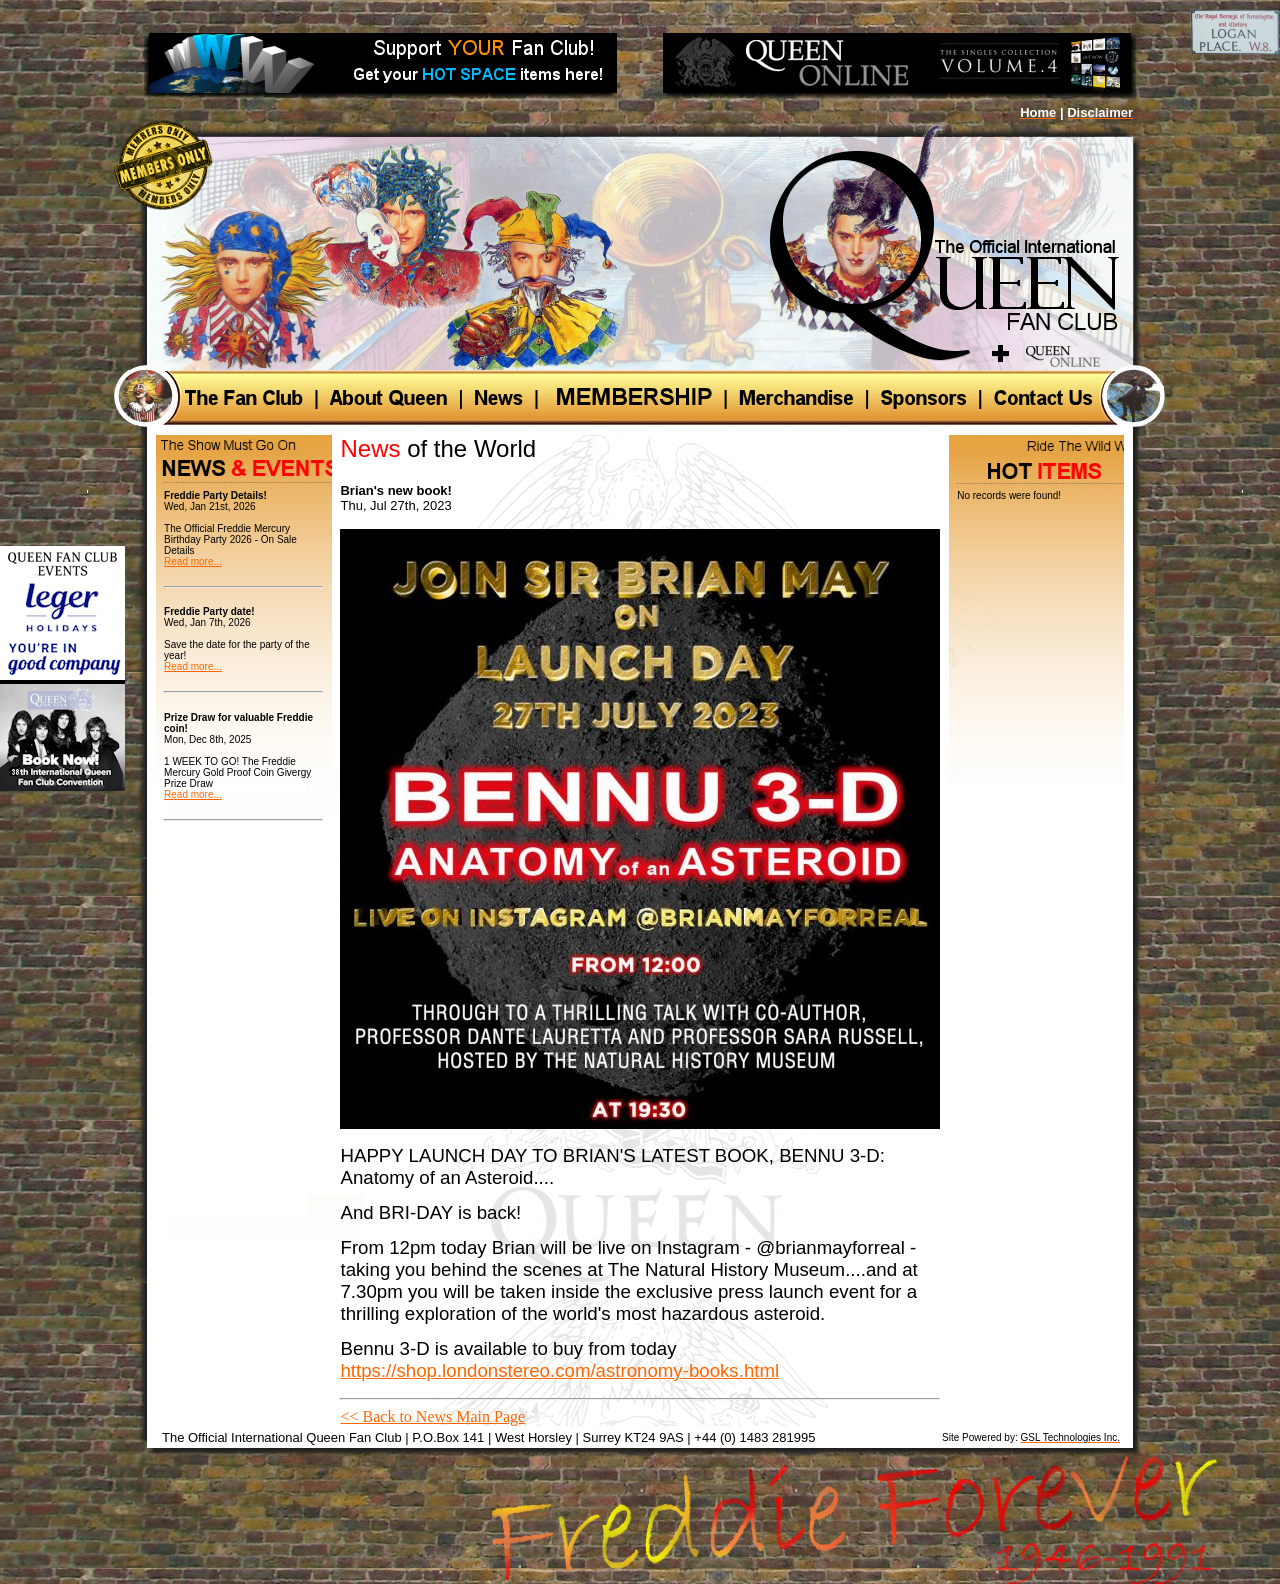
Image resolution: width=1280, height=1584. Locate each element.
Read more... (193, 561)
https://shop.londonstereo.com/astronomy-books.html (559, 1370)
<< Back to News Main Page (432, 1416)
